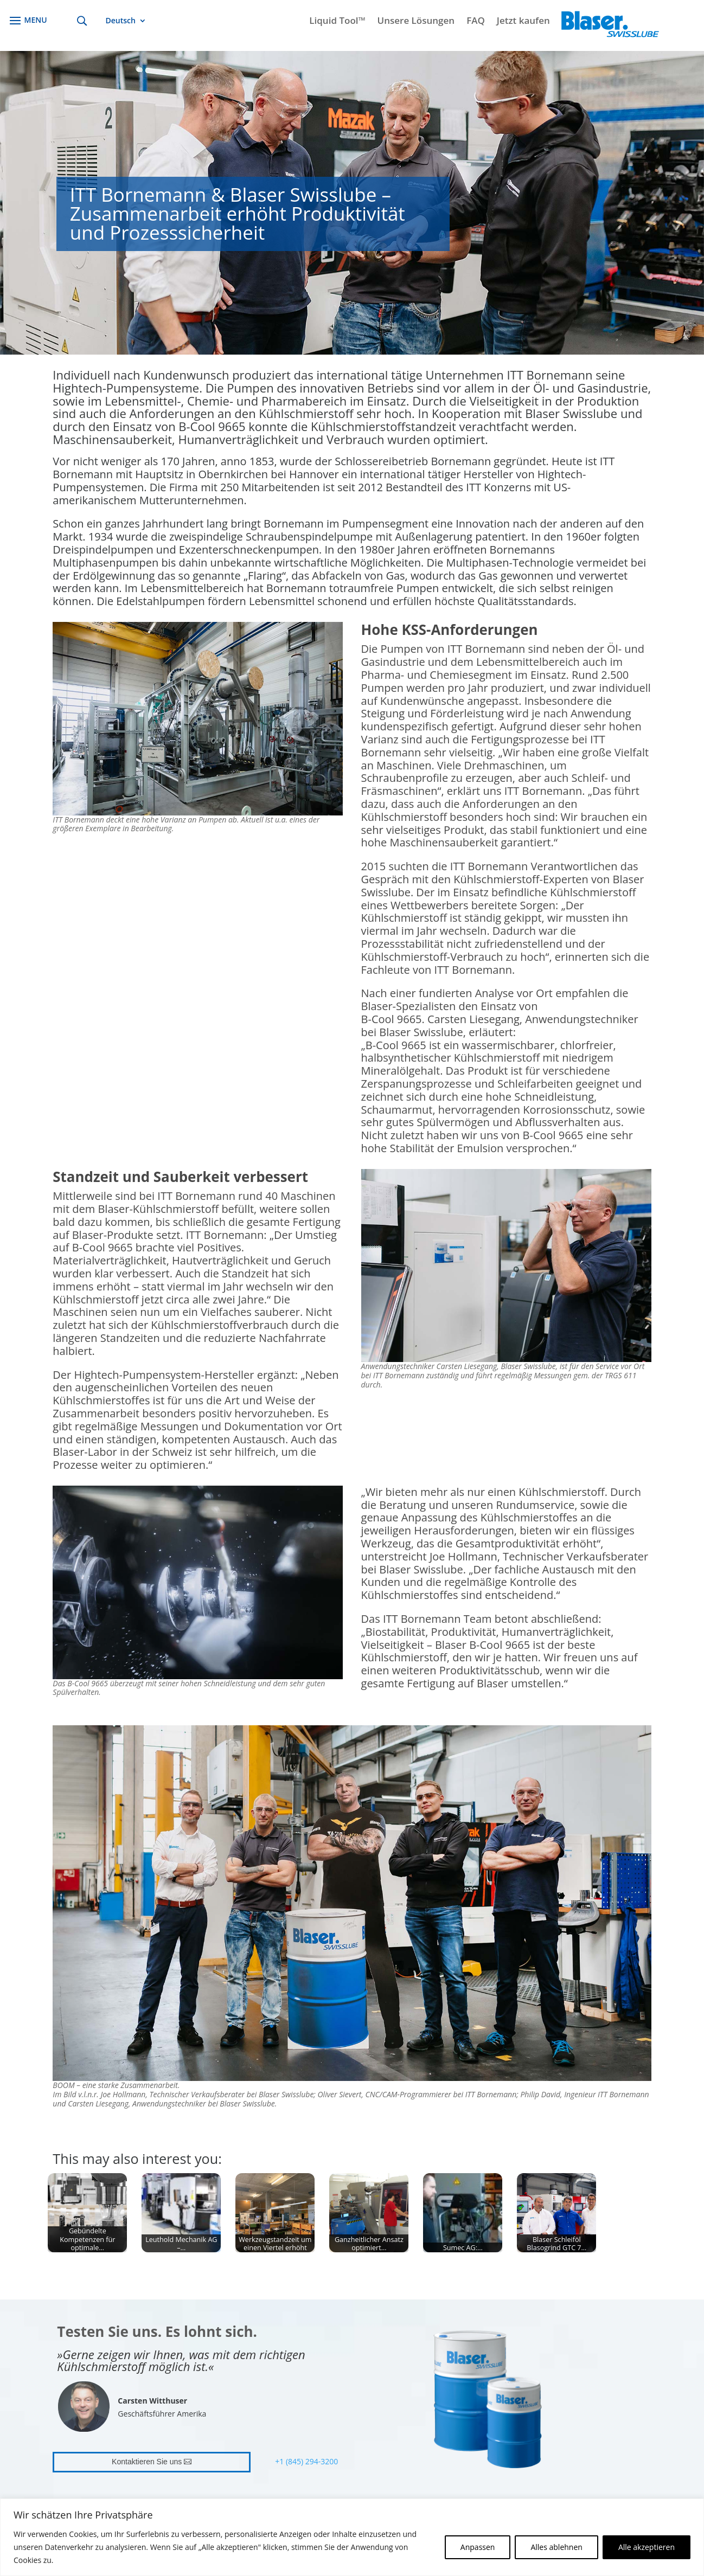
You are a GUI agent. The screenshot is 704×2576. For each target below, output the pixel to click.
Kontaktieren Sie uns (147, 2461)
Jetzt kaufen (523, 22)
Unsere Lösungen (416, 22)
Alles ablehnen (556, 2547)
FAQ (475, 22)
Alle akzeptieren (646, 2547)
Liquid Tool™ (337, 22)
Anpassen (477, 2547)
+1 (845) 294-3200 (306, 2461)
